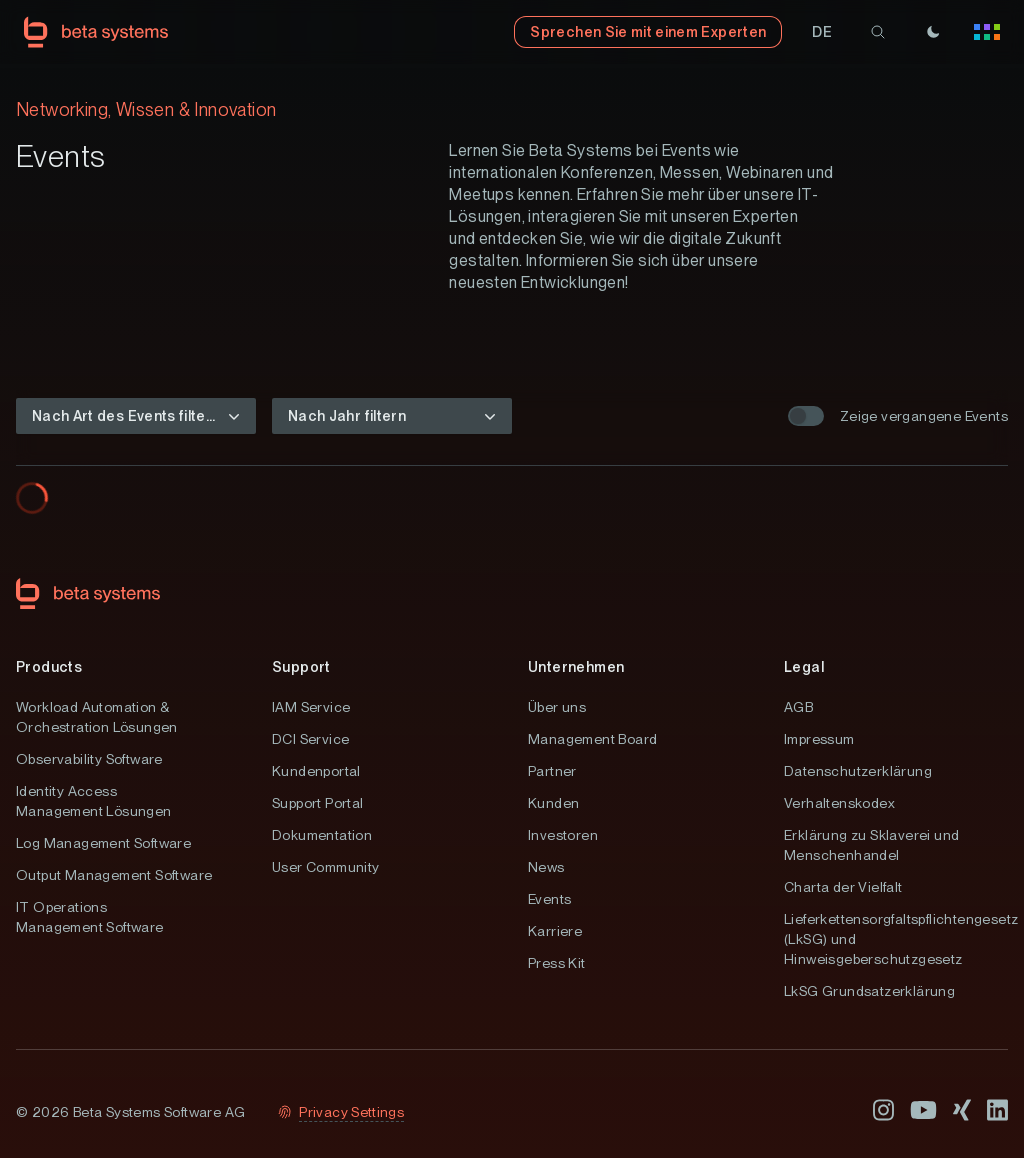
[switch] (806, 416)
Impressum (819, 739)
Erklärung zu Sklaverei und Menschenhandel (871, 845)
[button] (822, 32)
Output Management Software (114, 875)
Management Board (592, 739)
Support (301, 667)
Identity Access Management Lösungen (94, 801)
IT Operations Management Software (90, 917)
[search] (878, 32)
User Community (326, 867)
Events (549, 899)
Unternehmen (576, 667)
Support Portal (318, 803)
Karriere (555, 931)
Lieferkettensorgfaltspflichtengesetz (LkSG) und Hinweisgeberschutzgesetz (896, 939)
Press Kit (557, 963)
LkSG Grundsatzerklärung (869, 991)
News (546, 867)
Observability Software (89, 759)
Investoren (563, 835)
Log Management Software (103, 843)
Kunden (553, 803)
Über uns (557, 707)
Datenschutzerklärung (858, 771)
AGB (798, 707)
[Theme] (933, 32)
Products (49, 667)
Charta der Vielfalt (843, 887)
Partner (552, 771)
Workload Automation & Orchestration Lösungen (97, 717)
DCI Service (310, 739)
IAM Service (311, 707)
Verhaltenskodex (839, 803)
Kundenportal (316, 771)
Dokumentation (322, 835)
